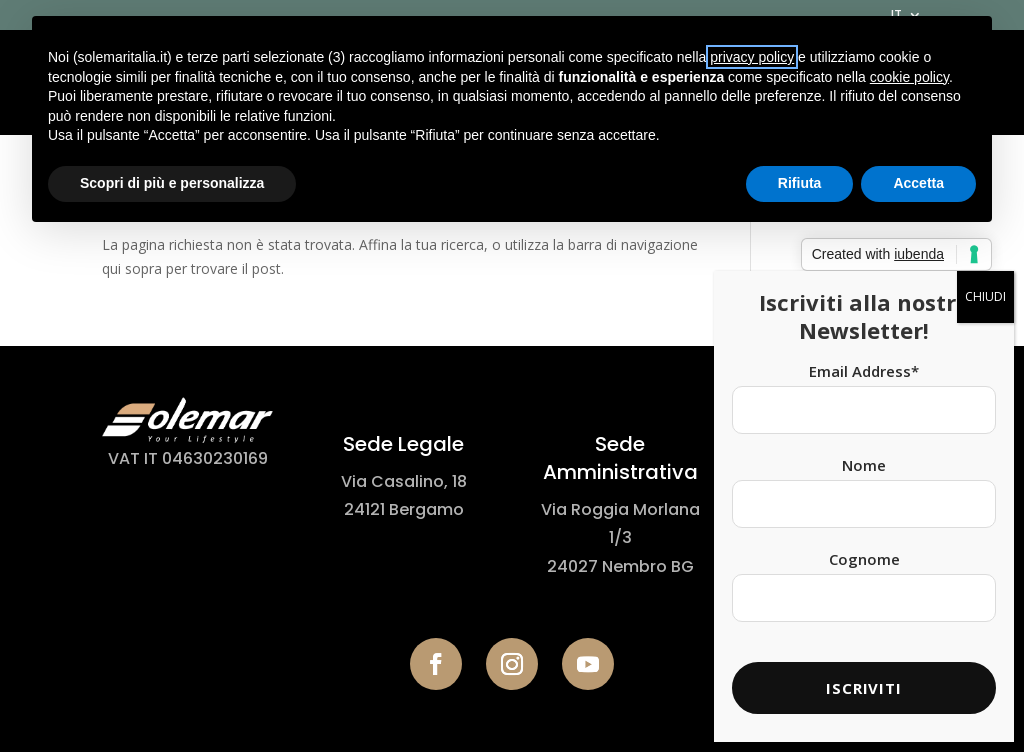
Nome (864, 433)
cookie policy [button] (909, 77)
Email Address (864, 339)
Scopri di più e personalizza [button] (172, 183)
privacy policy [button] (752, 57)
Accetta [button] (918, 183)
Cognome (864, 527)
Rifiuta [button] (800, 183)
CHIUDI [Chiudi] (985, 264)
